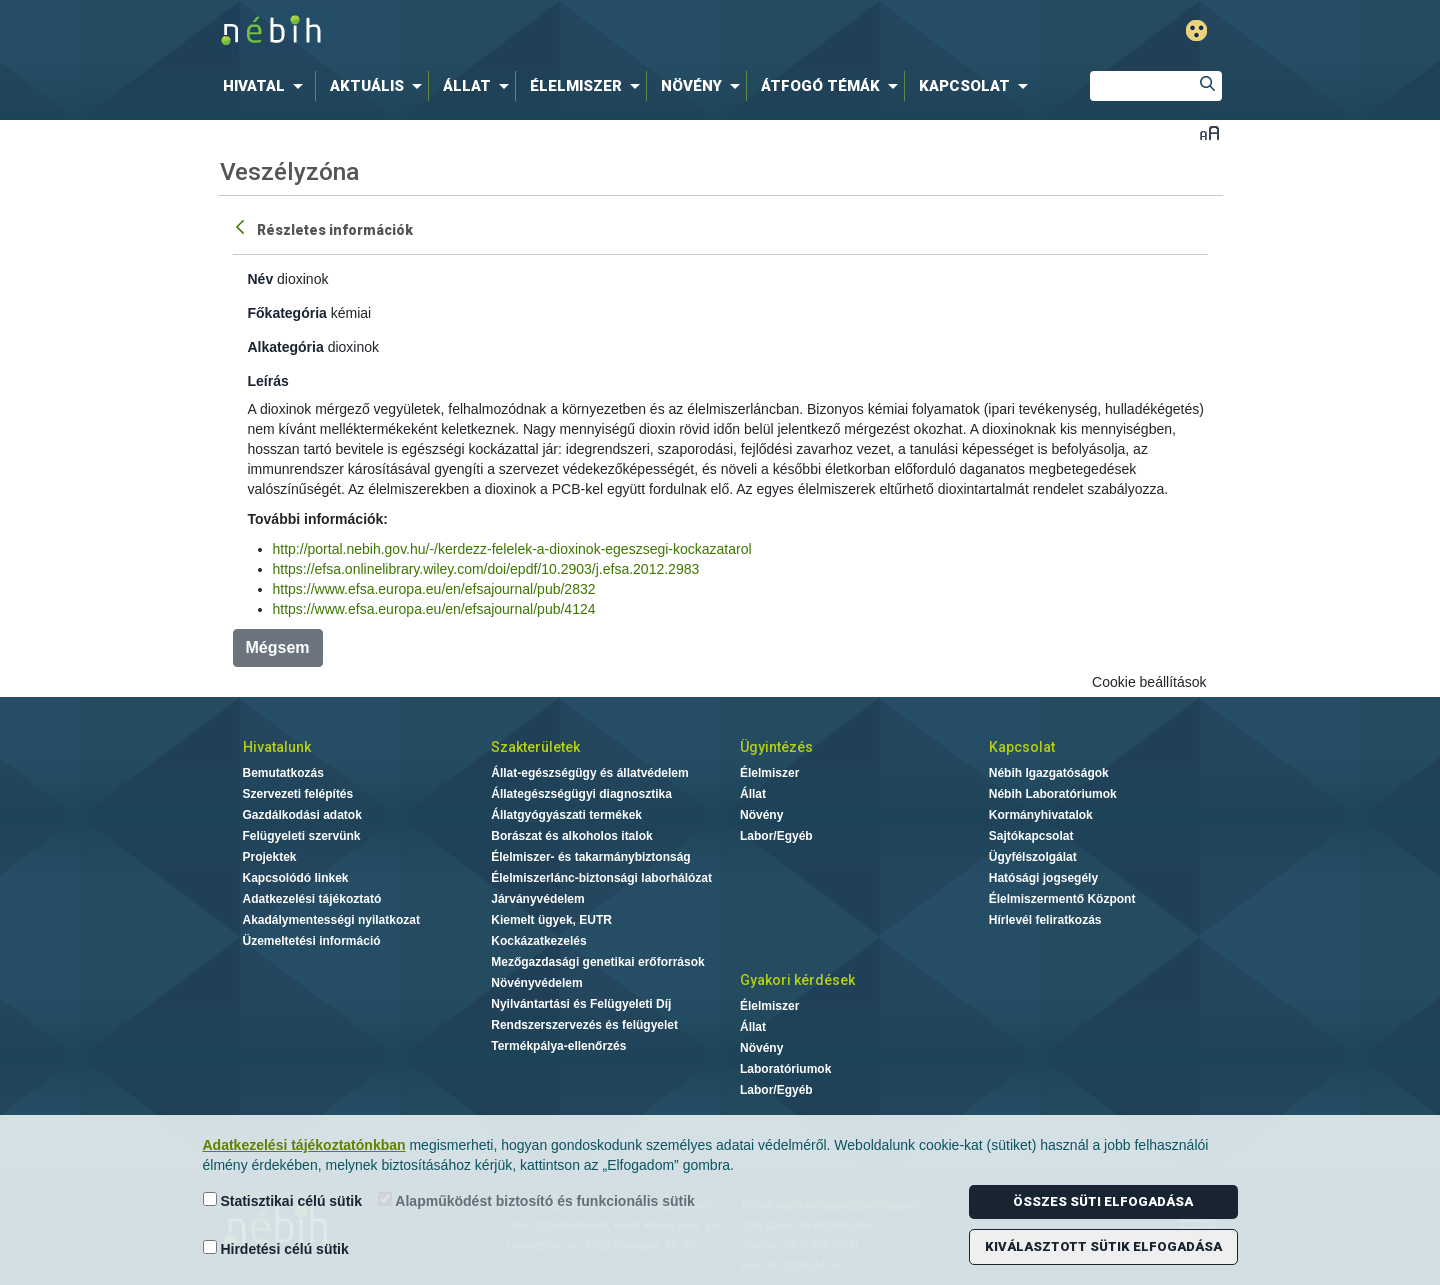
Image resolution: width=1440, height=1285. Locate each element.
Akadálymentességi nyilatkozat (331, 920)
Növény (761, 815)
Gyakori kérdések (797, 980)
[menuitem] (267, 86)
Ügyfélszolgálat (1033, 857)
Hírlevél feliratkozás (1045, 920)
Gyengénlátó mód (1196, 30)
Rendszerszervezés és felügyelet (584, 1025)
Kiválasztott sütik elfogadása (1103, 1246)
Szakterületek (535, 747)
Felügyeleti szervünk (302, 836)
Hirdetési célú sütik (276, 1248)
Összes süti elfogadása (1103, 1201)
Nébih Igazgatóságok (1049, 773)
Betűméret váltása (1209, 132)
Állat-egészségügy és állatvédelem (589, 773)
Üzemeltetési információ (312, 941)
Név (261, 279)
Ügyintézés (776, 747)
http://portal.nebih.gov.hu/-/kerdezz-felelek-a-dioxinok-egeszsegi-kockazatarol (512, 549)
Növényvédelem (536, 983)
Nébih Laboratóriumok (1053, 794)
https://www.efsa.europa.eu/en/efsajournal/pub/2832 (434, 589)
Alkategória (286, 347)
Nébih (507, 31)
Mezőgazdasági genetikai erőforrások (597, 962)
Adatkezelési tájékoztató (312, 899)
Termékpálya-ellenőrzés (558, 1046)
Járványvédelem (537, 899)
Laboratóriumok (785, 1069)
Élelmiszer (769, 773)
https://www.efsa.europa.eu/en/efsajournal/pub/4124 (434, 609)
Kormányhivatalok (1041, 815)
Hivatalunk (277, 747)
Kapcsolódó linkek (296, 878)
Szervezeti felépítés (298, 794)
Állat (753, 794)
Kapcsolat (1022, 747)
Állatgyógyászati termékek (566, 815)
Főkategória (287, 313)
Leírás (268, 381)
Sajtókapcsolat (1031, 836)
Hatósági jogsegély (1043, 878)
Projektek (270, 857)
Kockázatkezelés (538, 941)
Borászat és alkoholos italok (571, 836)
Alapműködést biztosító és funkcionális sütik (536, 1200)
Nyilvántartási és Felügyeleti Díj (581, 1004)
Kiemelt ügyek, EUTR (551, 920)
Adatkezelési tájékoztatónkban (304, 1145)
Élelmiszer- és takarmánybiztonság (590, 857)
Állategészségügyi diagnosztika (581, 794)
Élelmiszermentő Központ (1062, 899)
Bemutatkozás (283, 773)
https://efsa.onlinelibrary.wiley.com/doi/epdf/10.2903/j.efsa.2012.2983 (486, 569)
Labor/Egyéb (776, 836)
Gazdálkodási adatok (302, 815)
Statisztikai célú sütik (283, 1200)
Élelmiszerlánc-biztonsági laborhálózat (601, 878)
